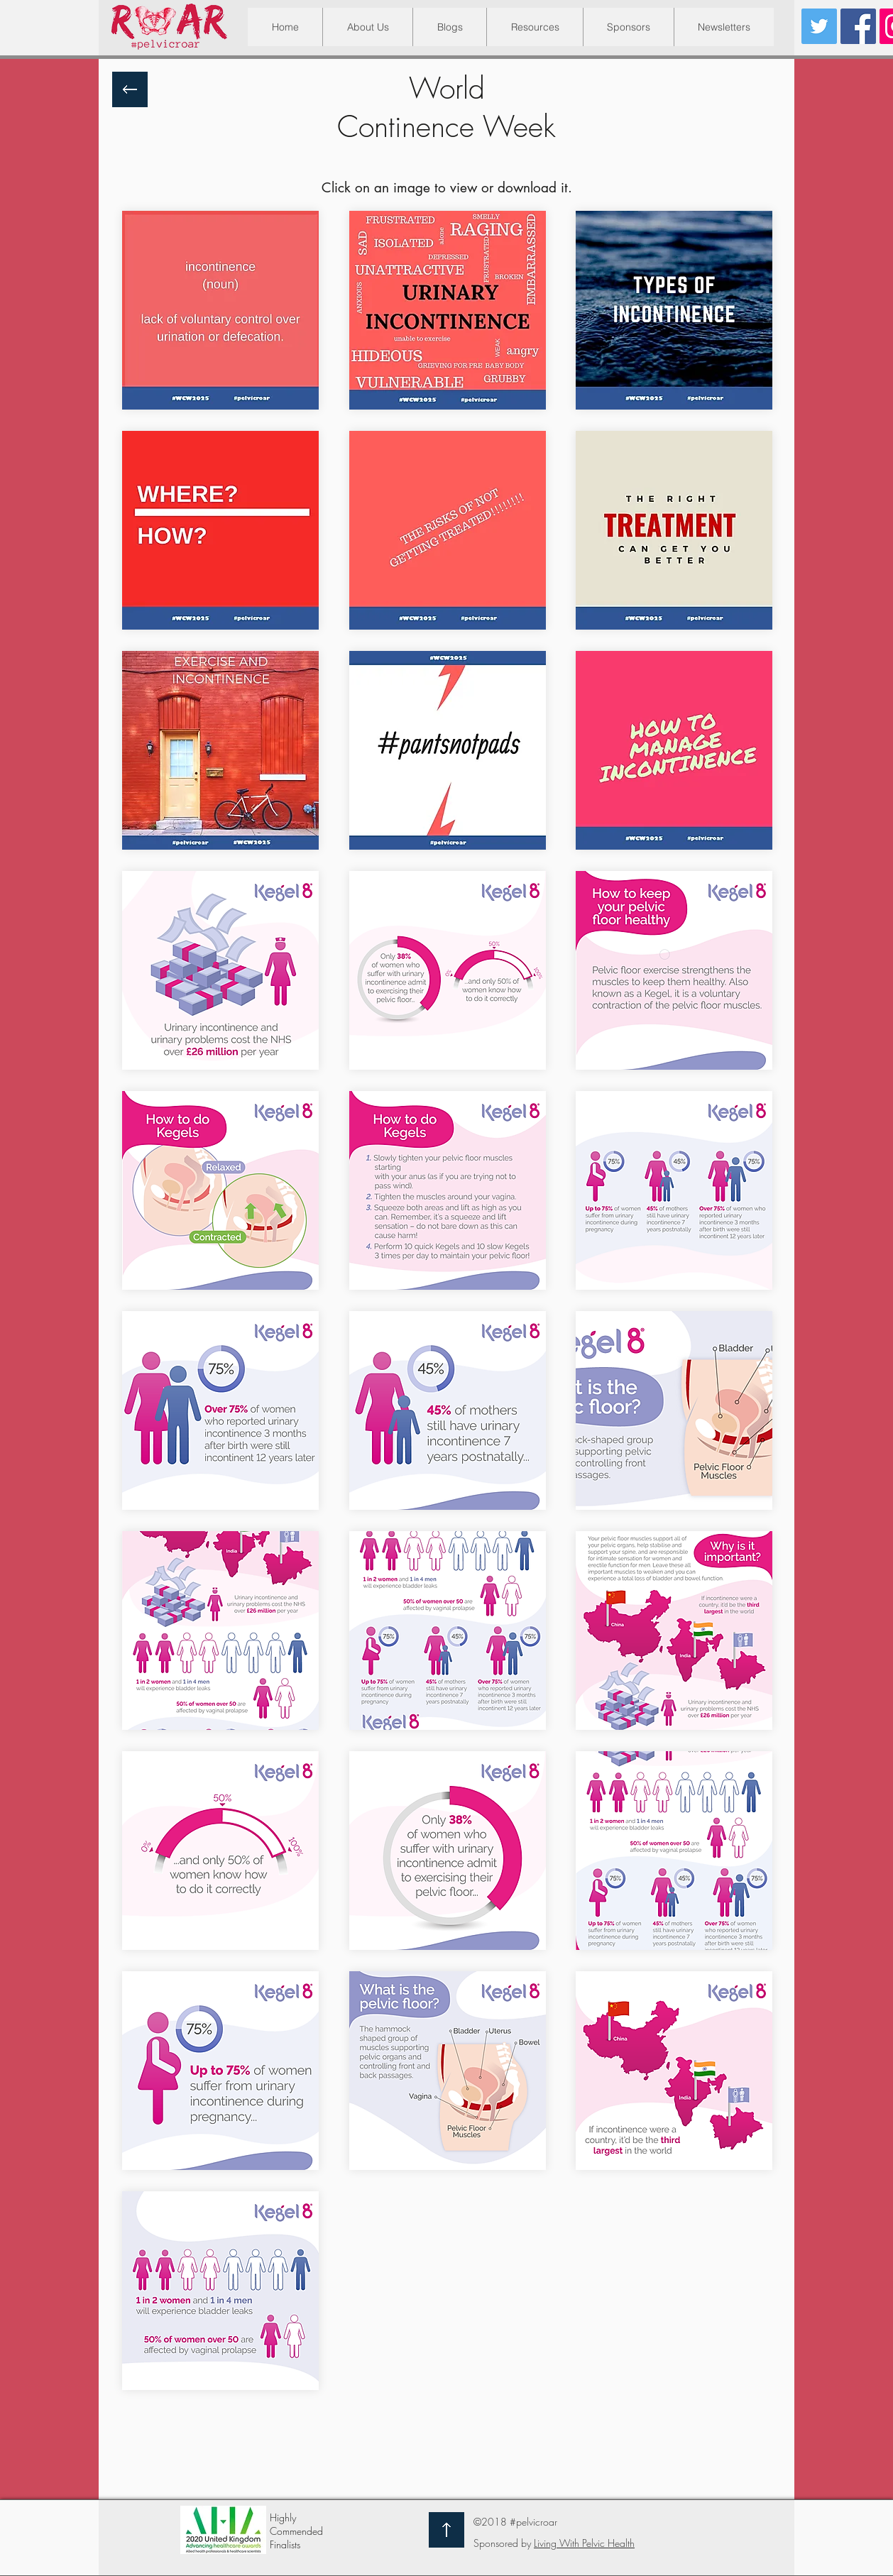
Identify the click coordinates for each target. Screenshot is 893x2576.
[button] (534, 27)
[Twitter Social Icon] (819, 26)
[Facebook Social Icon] (858, 26)
